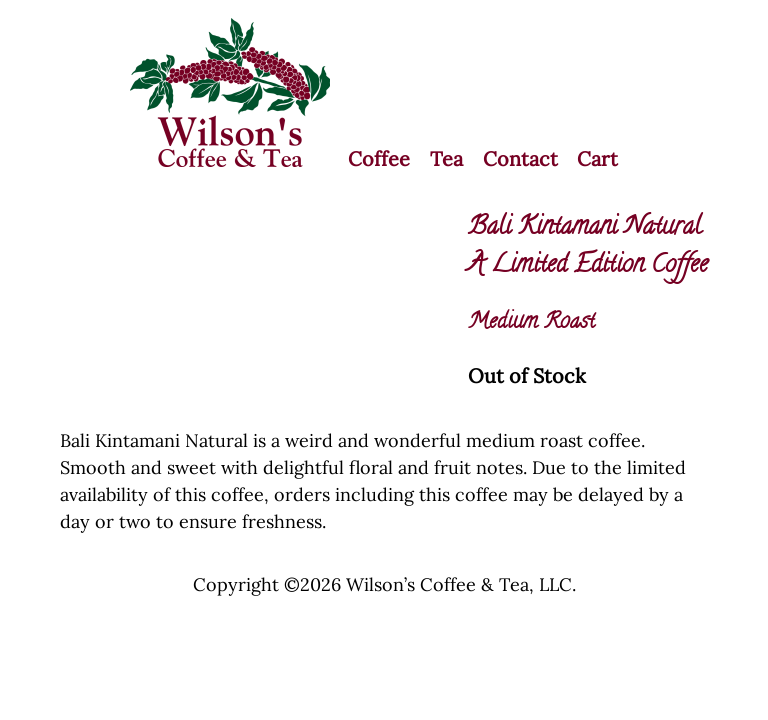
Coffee (379, 158)
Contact (520, 158)
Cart (597, 158)
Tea (446, 158)
